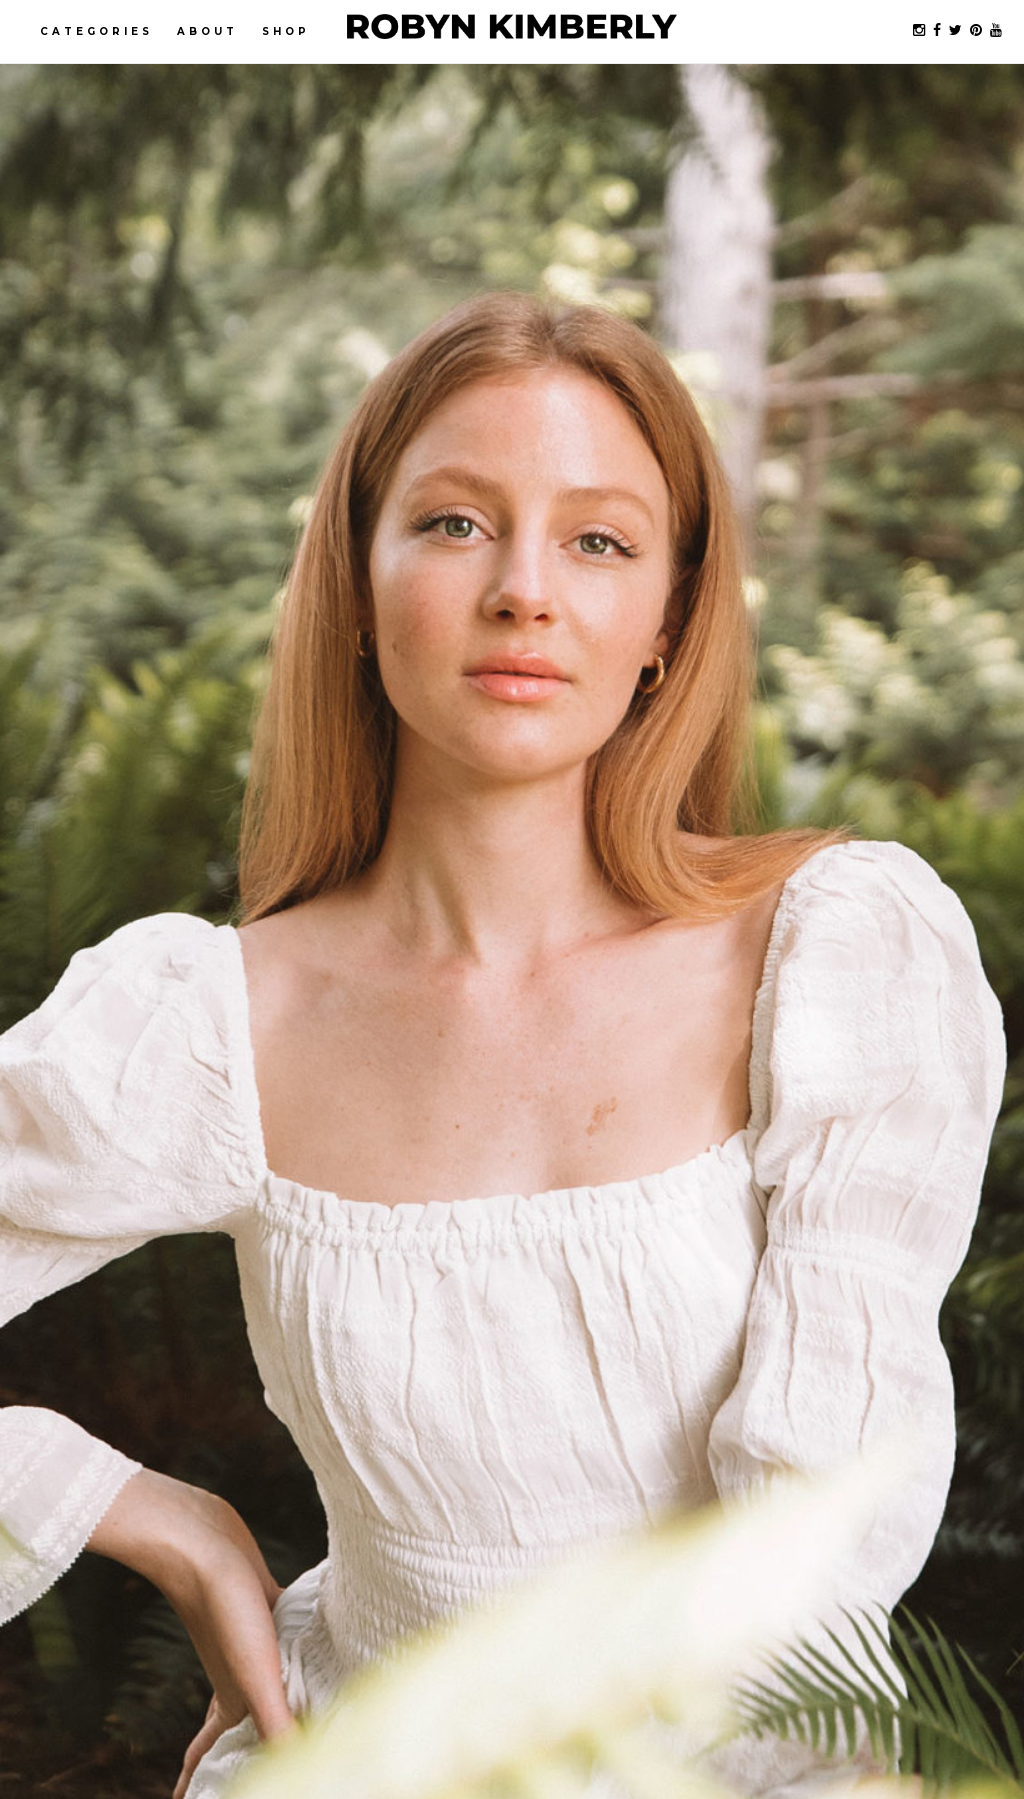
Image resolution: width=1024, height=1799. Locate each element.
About (207, 31)
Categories (96, 31)
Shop (286, 31)
